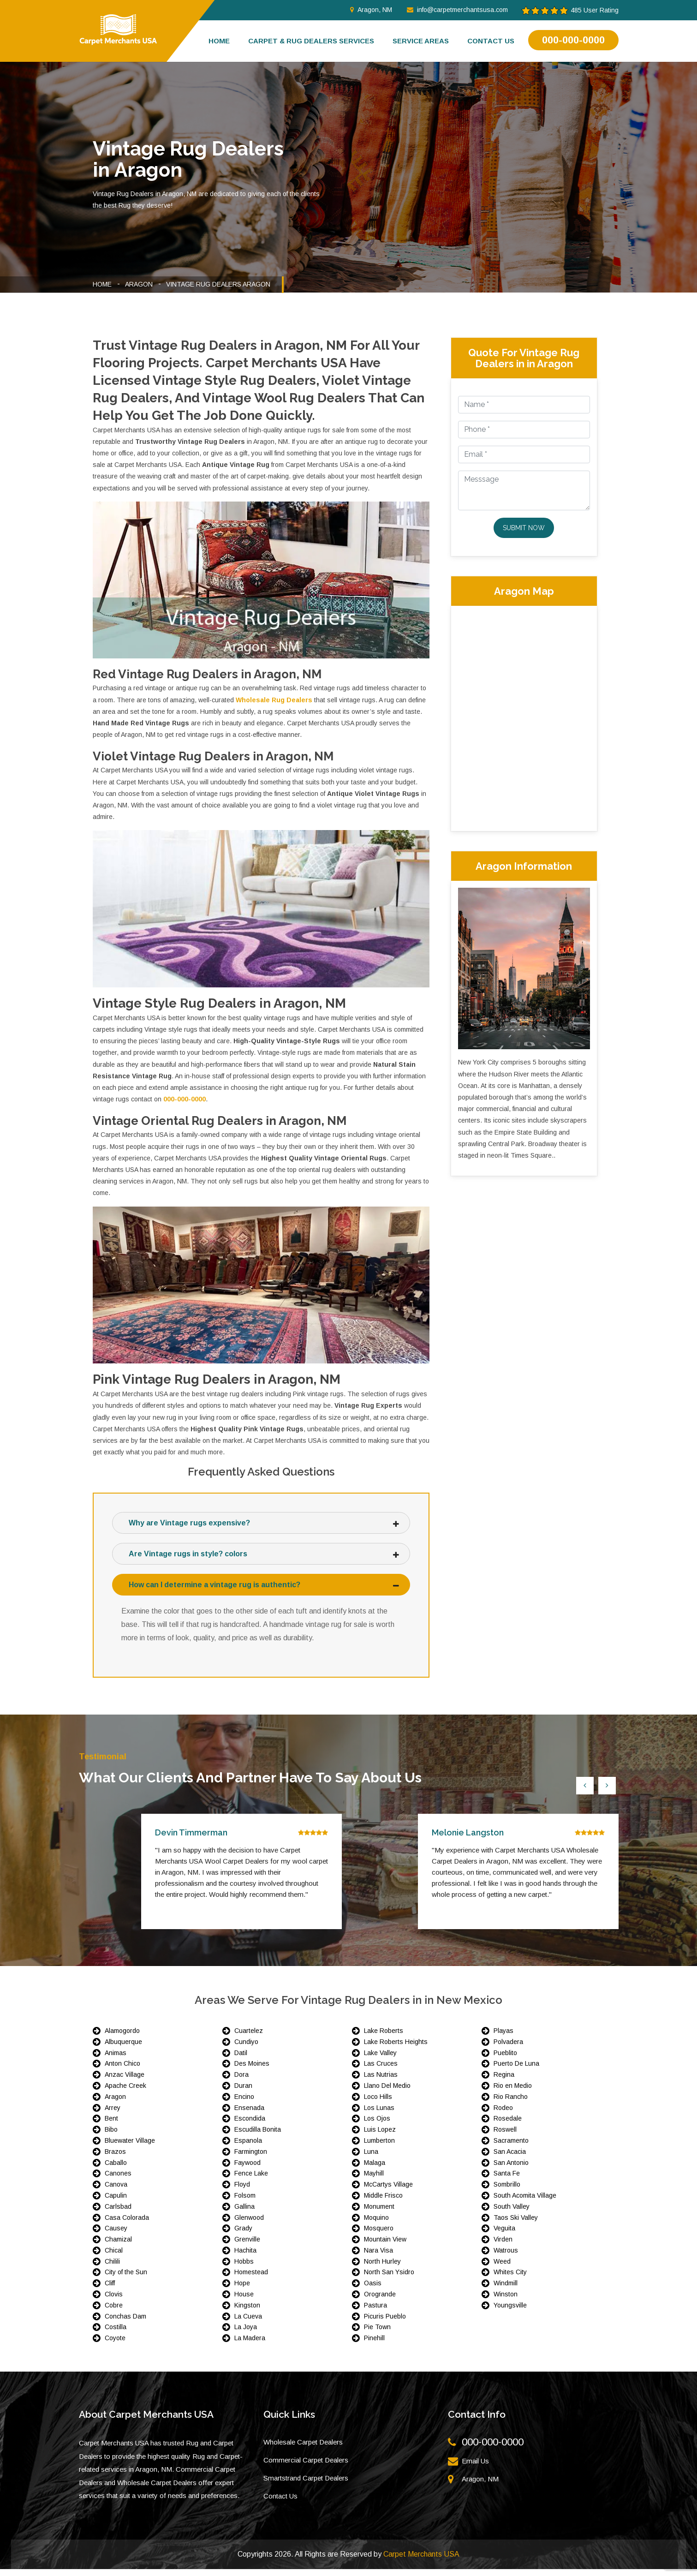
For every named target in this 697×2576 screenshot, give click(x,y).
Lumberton (379, 2147)
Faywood (247, 2169)
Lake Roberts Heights (396, 2048)
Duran (243, 2092)
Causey (116, 2235)
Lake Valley (380, 2059)
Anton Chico (122, 2070)
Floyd (242, 2191)
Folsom (245, 2202)
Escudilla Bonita (257, 2136)
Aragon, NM (371, 9)
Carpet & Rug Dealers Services (311, 41)
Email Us (475, 2468)
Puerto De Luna (516, 2070)
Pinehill (374, 2345)
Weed (502, 2268)
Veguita (504, 2235)
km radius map (524, 716)
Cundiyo (246, 2048)
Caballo (116, 2169)
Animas (115, 2059)
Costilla (115, 2334)
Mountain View (385, 2246)
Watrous (506, 2257)
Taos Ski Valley (516, 2224)
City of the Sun (126, 2279)
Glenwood (249, 2224)
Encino (244, 2103)
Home (219, 41)
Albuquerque (123, 2048)
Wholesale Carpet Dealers (303, 2449)
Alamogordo (122, 2037)
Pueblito (505, 2059)
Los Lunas (379, 2114)
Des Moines (251, 2070)
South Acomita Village (525, 2202)
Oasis (372, 2290)
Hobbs (244, 2268)
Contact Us (280, 2503)
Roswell (505, 2136)
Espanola (248, 2147)
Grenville (247, 2246)
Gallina (244, 2213)
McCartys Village (388, 2191)
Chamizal (118, 2246)
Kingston (247, 2312)
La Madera (249, 2345)
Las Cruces (381, 2070)
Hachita (245, 2257)
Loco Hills (378, 2103)
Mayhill (374, 2180)
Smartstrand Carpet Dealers (305, 2485)
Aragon (139, 284)
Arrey (112, 2114)
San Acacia (510, 2158)
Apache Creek (125, 2092)
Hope (242, 2290)
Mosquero (378, 2235)
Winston (506, 2301)
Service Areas (421, 41)
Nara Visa (378, 2257)
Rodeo (503, 2114)
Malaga (374, 2169)
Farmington (250, 2158)
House (244, 2301)
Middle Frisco (383, 2202)
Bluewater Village (130, 2147)
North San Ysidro (389, 2279)
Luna (371, 2158)
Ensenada (249, 2114)
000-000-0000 (573, 40)
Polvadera (508, 2048)
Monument (379, 2213)
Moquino (376, 2224)
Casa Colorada (127, 2224)
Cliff (110, 2290)
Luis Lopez (380, 2136)
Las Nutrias (381, 2081)
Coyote (115, 2345)
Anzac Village (124, 2081)
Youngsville (510, 2312)
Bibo (111, 2136)
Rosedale (508, 2125)
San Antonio (511, 2169)
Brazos (115, 2158)
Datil (240, 2059)
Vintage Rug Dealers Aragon (218, 284)
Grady (243, 2235)
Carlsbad (118, 2213)
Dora (241, 2081)
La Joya (245, 2334)
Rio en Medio (513, 2092)
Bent (111, 2125)
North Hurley (382, 2268)
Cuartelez (248, 2037)
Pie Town (377, 2334)
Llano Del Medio (387, 2092)
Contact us (490, 41)
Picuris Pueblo (385, 2323)
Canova (116, 2191)
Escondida (249, 2125)
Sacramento (511, 2147)
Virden (503, 2246)
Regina (504, 2081)
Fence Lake (251, 2180)
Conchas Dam (125, 2323)
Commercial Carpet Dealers (305, 2467)
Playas (503, 2037)
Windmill (506, 2290)
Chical (114, 2257)
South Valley (512, 2213)
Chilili (112, 2268)
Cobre (114, 2312)
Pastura (375, 2312)
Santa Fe (507, 2180)
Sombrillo (507, 2191)
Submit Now (524, 528)
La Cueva (248, 2323)
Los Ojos (377, 2125)
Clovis (114, 2301)
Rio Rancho (511, 2103)
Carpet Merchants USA (421, 2561)
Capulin (116, 2202)
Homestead (251, 2279)
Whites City (510, 2279)
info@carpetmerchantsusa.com (457, 9)
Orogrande (380, 2301)
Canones (118, 2180)
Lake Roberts (383, 2037)
